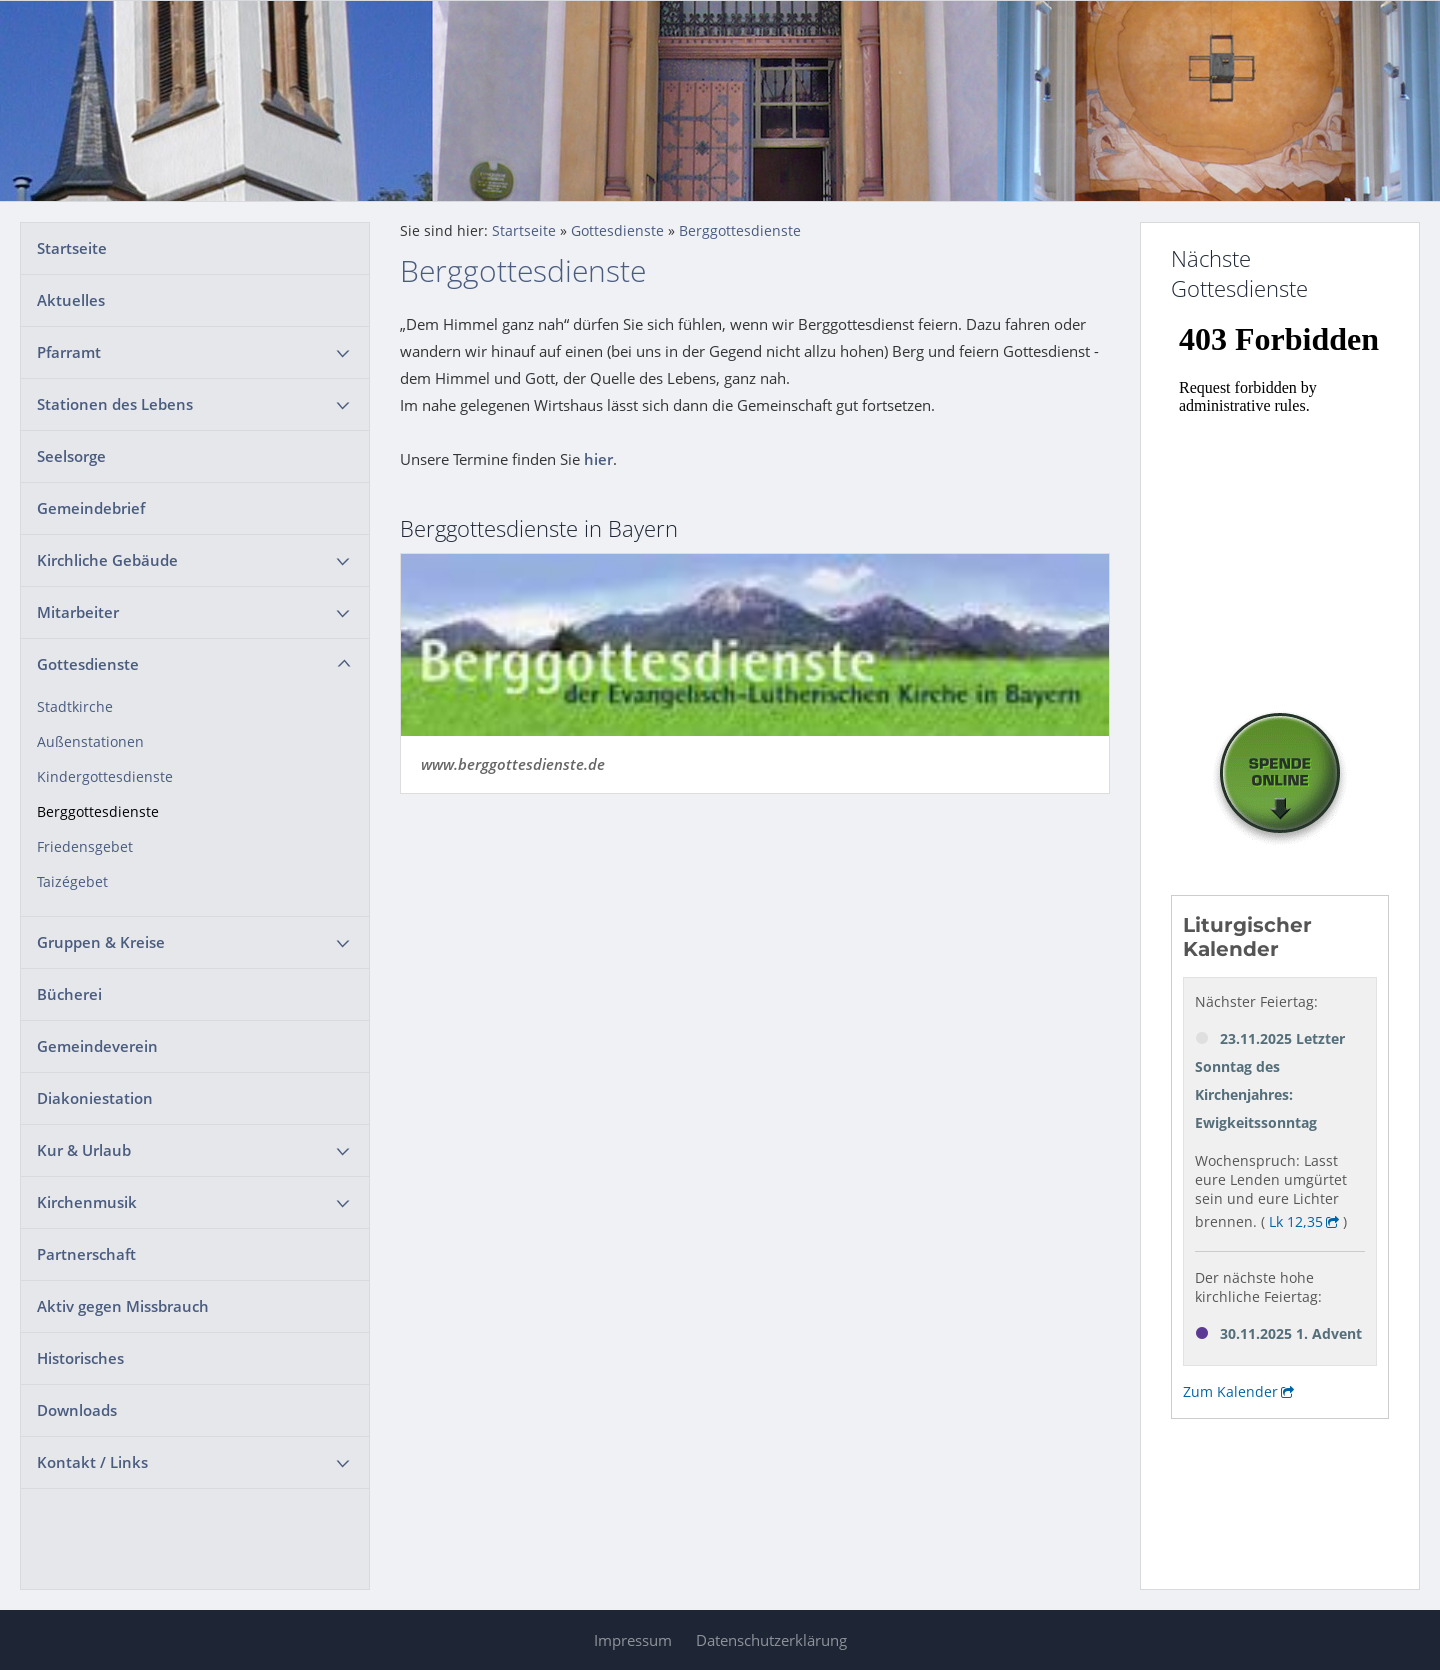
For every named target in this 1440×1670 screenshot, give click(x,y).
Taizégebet (72, 882)
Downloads (77, 1410)
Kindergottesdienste (105, 777)
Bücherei (69, 994)
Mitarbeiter (78, 612)
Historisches (80, 1358)
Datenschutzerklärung (771, 1640)
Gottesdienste (88, 664)
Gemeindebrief (91, 508)
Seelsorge (71, 456)
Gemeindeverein (97, 1046)
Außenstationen (90, 742)
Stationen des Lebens (115, 404)
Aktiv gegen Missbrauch (123, 1306)
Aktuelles (71, 300)
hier (598, 459)
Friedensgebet (85, 847)
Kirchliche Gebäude (107, 560)
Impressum (633, 1640)
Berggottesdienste (98, 812)
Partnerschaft (86, 1254)
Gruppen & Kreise (101, 942)
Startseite (72, 248)
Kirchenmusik (87, 1202)
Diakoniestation (95, 1098)
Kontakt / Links (92, 1462)
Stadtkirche (75, 707)
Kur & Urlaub (84, 1150)
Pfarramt (69, 352)
